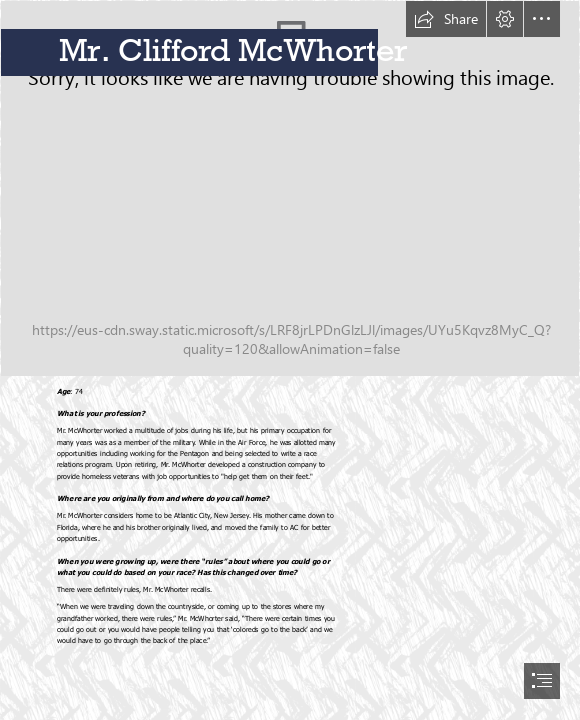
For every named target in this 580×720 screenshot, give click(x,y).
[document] (290, 360)
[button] (446, 19)
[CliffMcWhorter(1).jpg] (290, 188)
